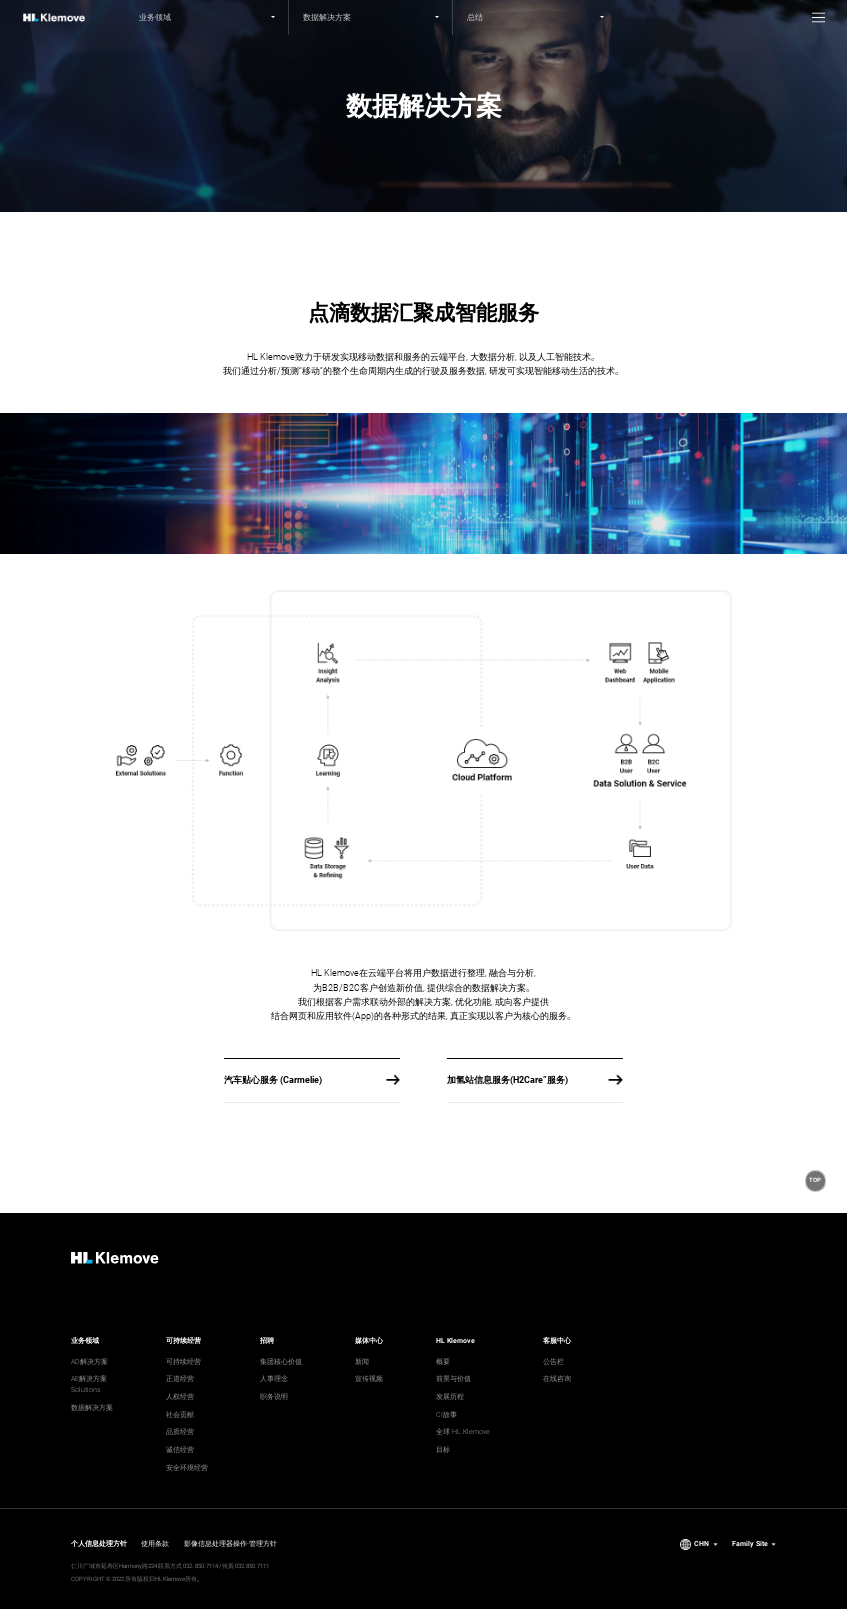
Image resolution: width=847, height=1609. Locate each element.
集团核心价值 (281, 1361)
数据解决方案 (92, 1407)
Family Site (750, 1543)
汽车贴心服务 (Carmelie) (273, 1080)
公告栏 (553, 1361)
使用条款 (155, 1543)
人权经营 (180, 1396)
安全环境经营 (187, 1467)
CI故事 (446, 1414)
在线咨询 (557, 1378)
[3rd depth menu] (535, 17)
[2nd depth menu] (371, 17)
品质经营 (180, 1431)
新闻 (362, 1361)
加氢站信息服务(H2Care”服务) (507, 1080)
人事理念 (274, 1378)
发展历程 (450, 1396)
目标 (443, 1449)
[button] (815, 1180)
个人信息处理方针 (99, 1543)
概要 (443, 1361)
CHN (701, 1543)
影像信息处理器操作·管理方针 (230, 1543)
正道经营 (180, 1378)
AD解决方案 (89, 1361)
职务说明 (274, 1396)
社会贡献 (180, 1414)
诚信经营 (180, 1449)
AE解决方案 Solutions (89, 1384)
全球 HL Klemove (463, 1431)
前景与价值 (453, 1378)
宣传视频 (369, 1378)
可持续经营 (183, 1361)
